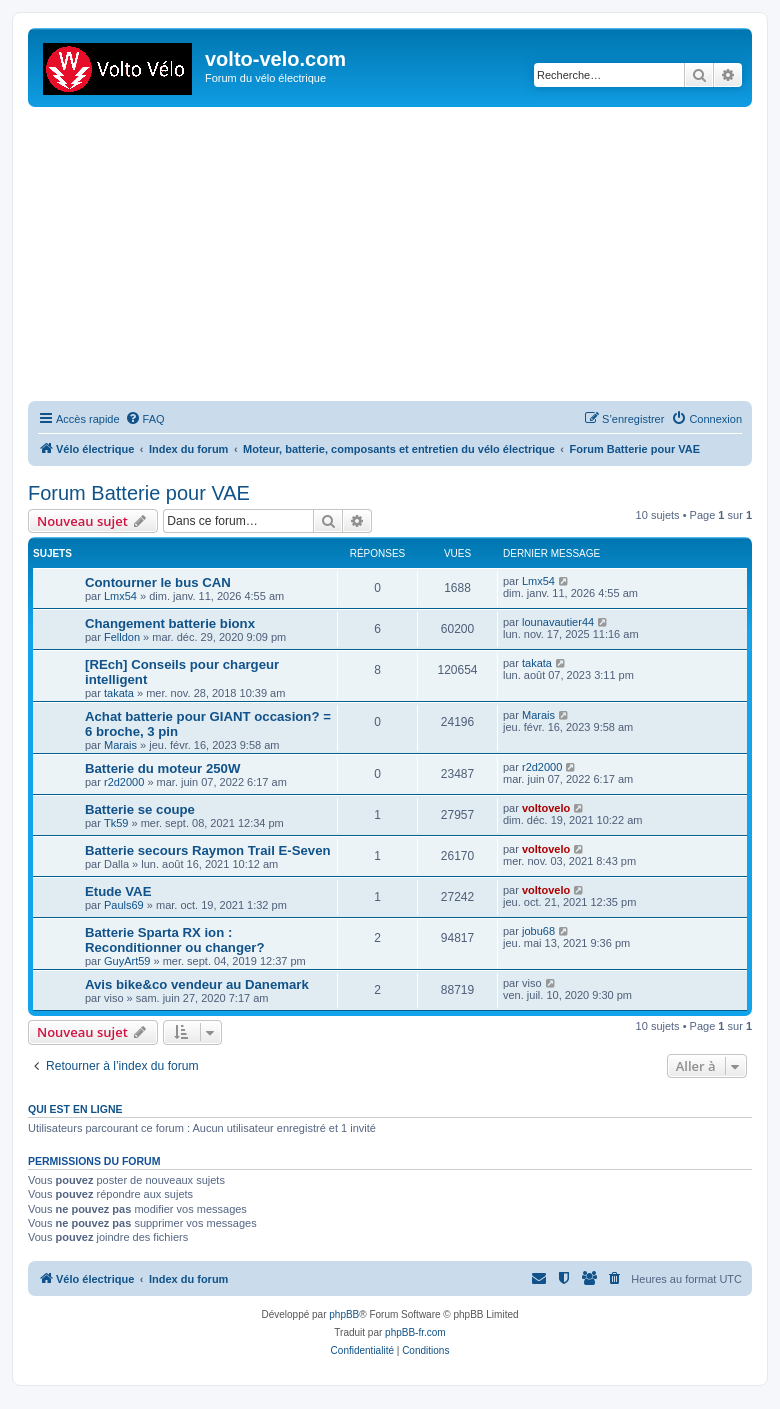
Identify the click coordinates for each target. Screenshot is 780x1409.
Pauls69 (124, 905)
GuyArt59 (127, 961)
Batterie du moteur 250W (162, 768)
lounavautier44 (558, 622)
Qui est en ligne (75, 1109)
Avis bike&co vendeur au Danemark (197, 984)
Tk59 (116, 823)
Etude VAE (118, 891)
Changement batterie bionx (170, 623)
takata (119, 693)
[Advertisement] (404, 257)
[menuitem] (145, 419)
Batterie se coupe (140, 809)
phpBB (344, 1314)
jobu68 (538, 931)
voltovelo (546, 808)
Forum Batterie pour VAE (139, 493)
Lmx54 (120, 596)
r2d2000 (124, 782)
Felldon (122, 637)
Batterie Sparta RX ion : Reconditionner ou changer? (175, 940)
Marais (120, 745)
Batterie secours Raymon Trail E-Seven (208, 850)
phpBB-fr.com (415, 1332)
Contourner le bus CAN (158, 582)
